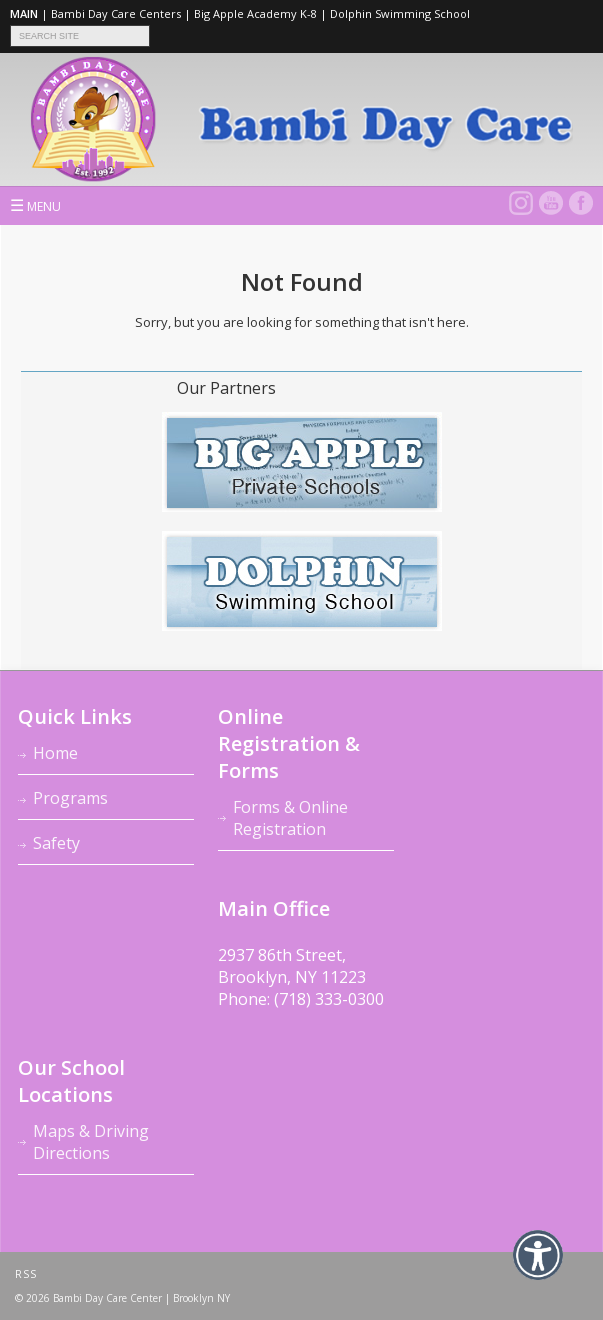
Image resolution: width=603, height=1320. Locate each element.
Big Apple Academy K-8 (255, 13)
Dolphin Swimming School (400, 13)
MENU (35, 205)
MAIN (24, 13)
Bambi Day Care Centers (116, 13)
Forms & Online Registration (290, 818)
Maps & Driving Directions (91, 1142)
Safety (56, 843)
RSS (26, 1274)
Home (55, 753)
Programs (70, 798)
